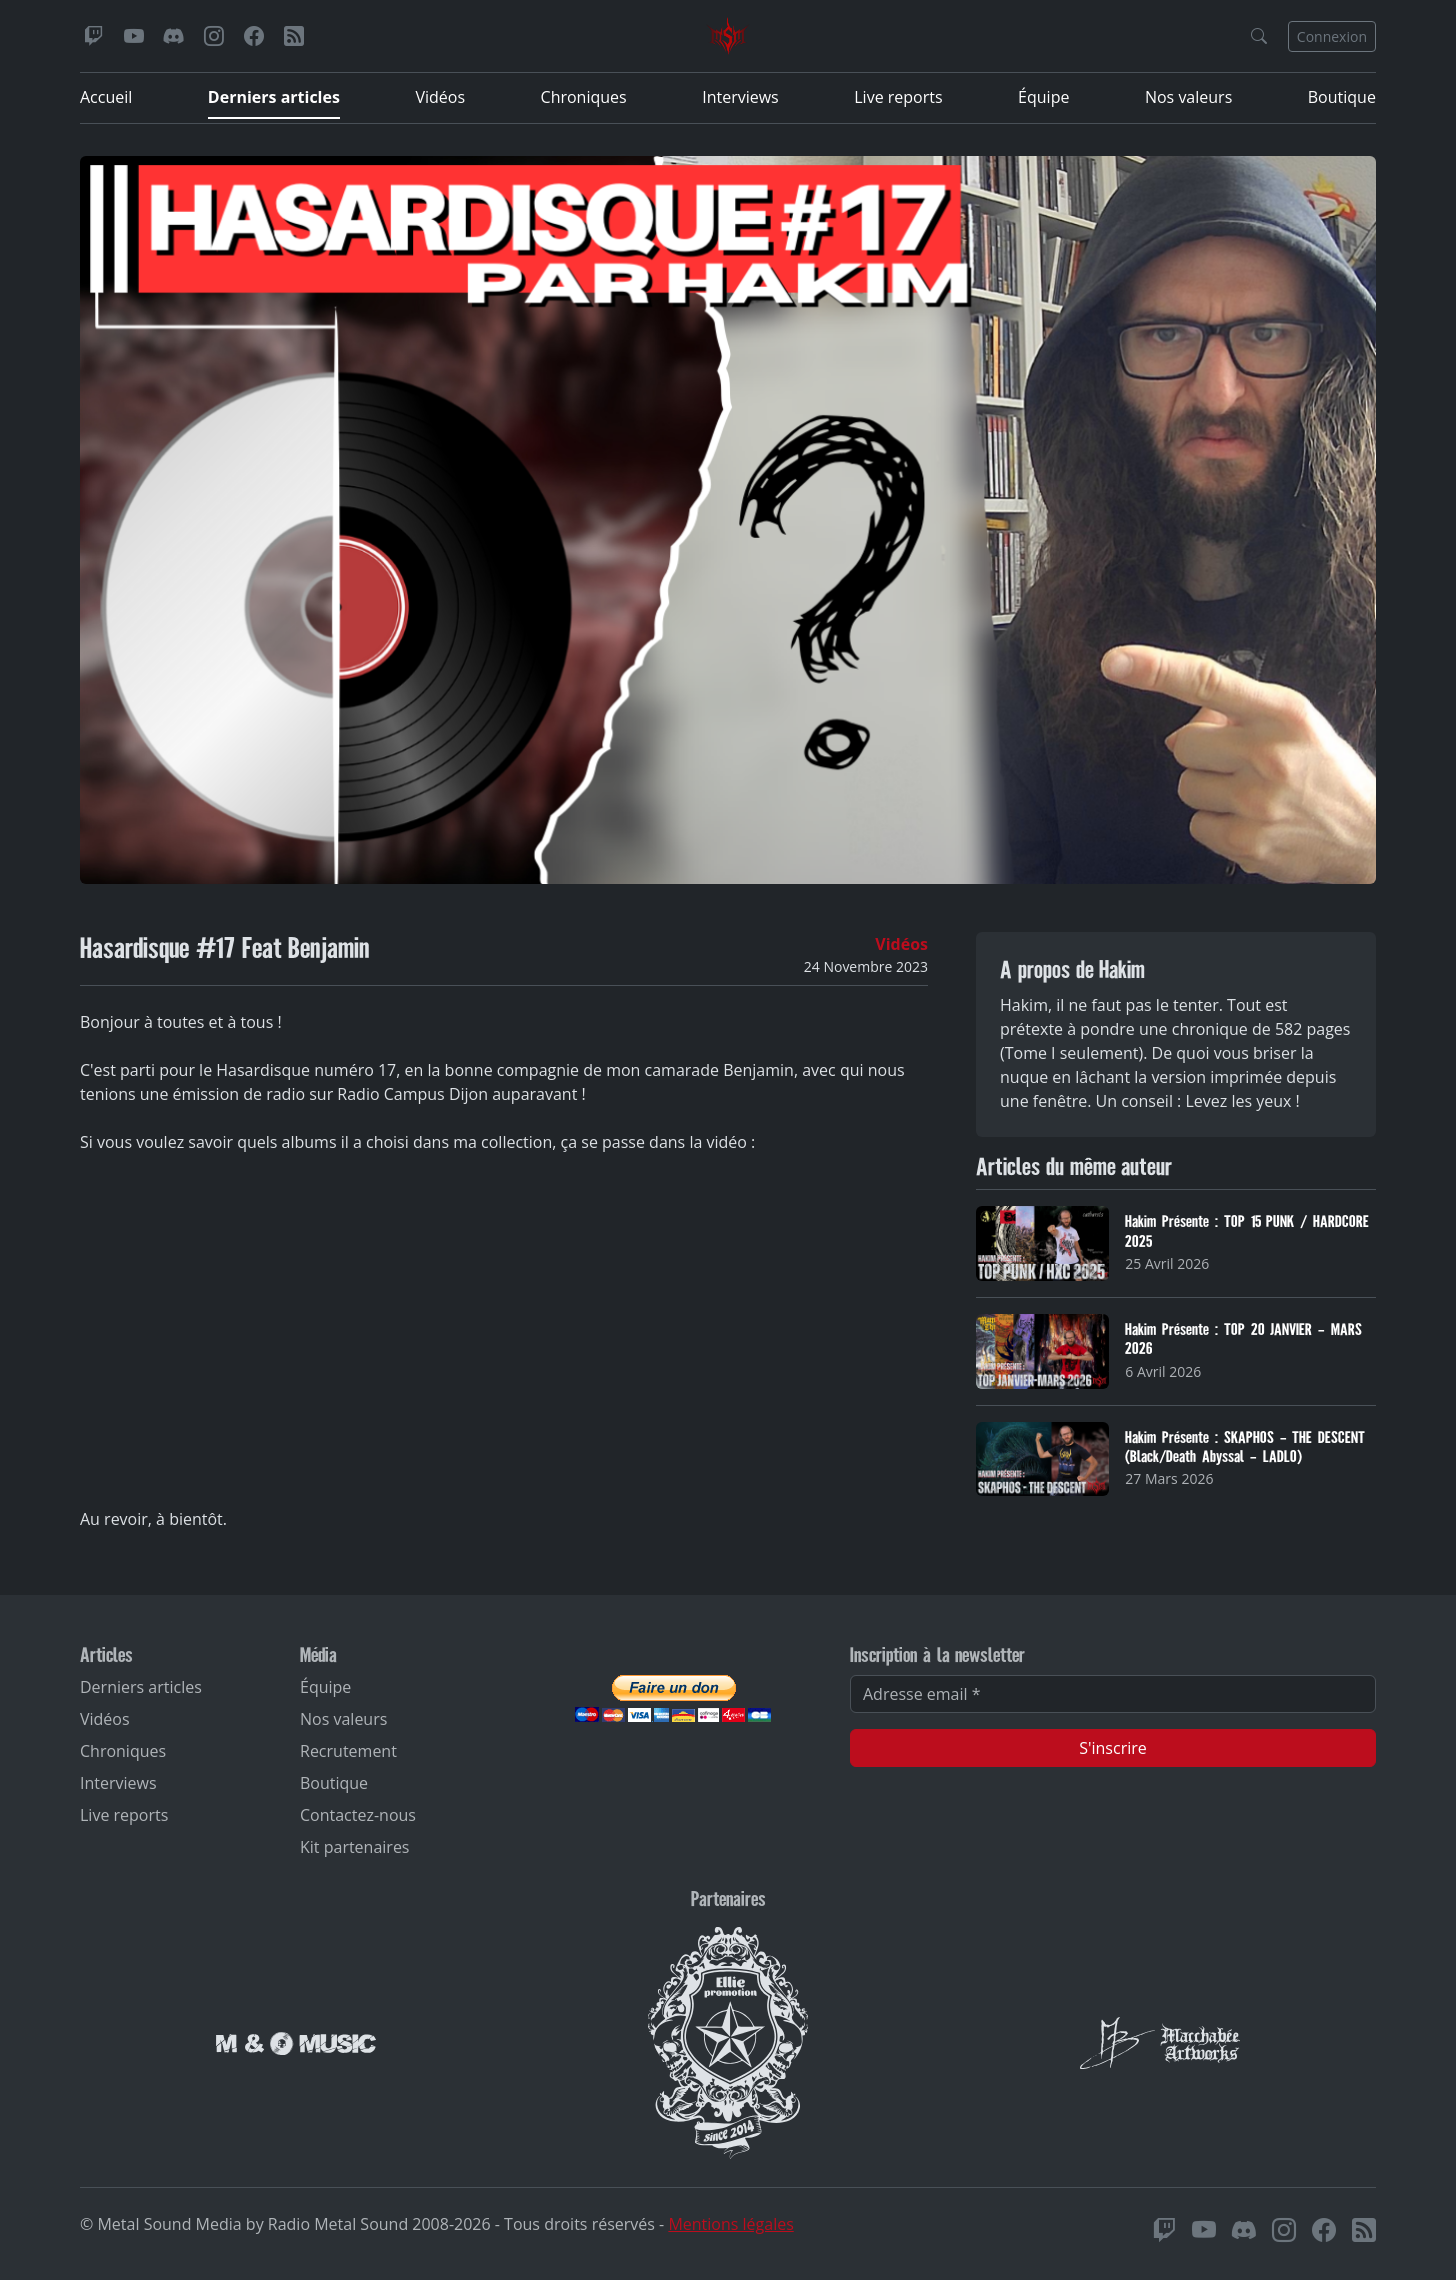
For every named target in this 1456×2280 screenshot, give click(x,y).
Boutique (1342, 97)
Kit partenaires (355, 1847)
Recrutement (348, 1751)
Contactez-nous (358, 1815)
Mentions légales (730, 2224)
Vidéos (440, 97)
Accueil (106, 97)
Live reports (898, 97)
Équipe (1043, 97)
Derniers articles (274, 97)
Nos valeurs (1188, 97)
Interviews (740, 97)
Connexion (1332, 36)
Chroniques (584, 97)
